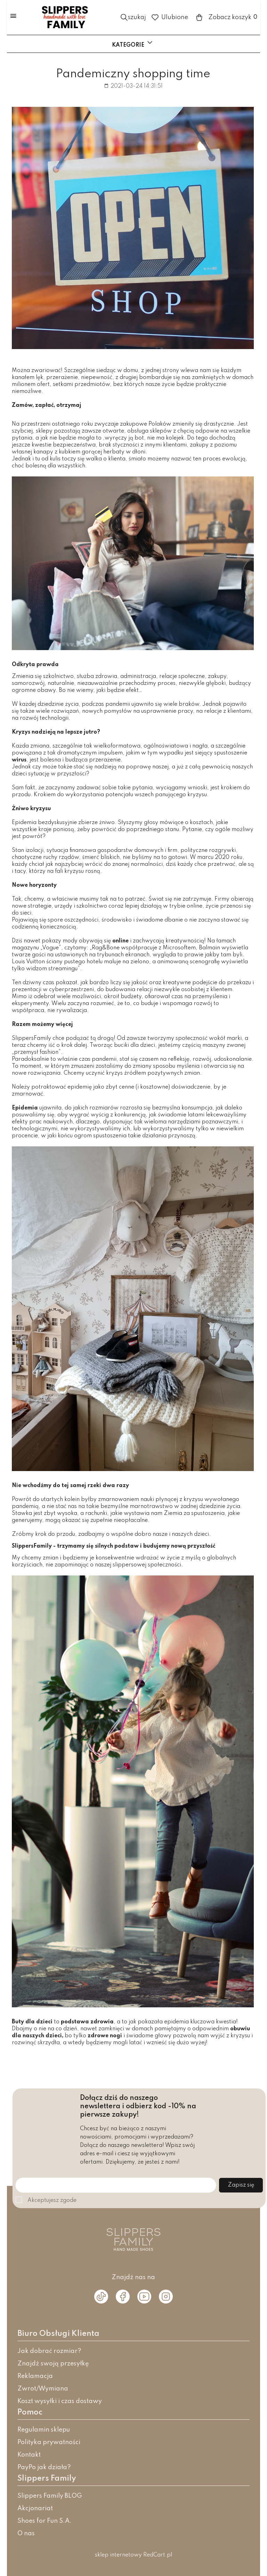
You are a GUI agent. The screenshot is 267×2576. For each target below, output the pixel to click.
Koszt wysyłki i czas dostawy (59, 2401)
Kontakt (29, 2455)
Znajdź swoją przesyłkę (53, 2364)
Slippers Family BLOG (49, 2496)
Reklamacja (35, 2376)
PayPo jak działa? (44, 2467)
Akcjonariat (35, 2508)
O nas (26, 2533)
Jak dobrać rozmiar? (49, 2351)
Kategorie (133, 43)
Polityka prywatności (48, 2442)
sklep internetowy (118, 2555)
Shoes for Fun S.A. (44, 2521)
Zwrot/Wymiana (42, 2389)
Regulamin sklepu (43, 2430)
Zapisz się (241, 2185)
